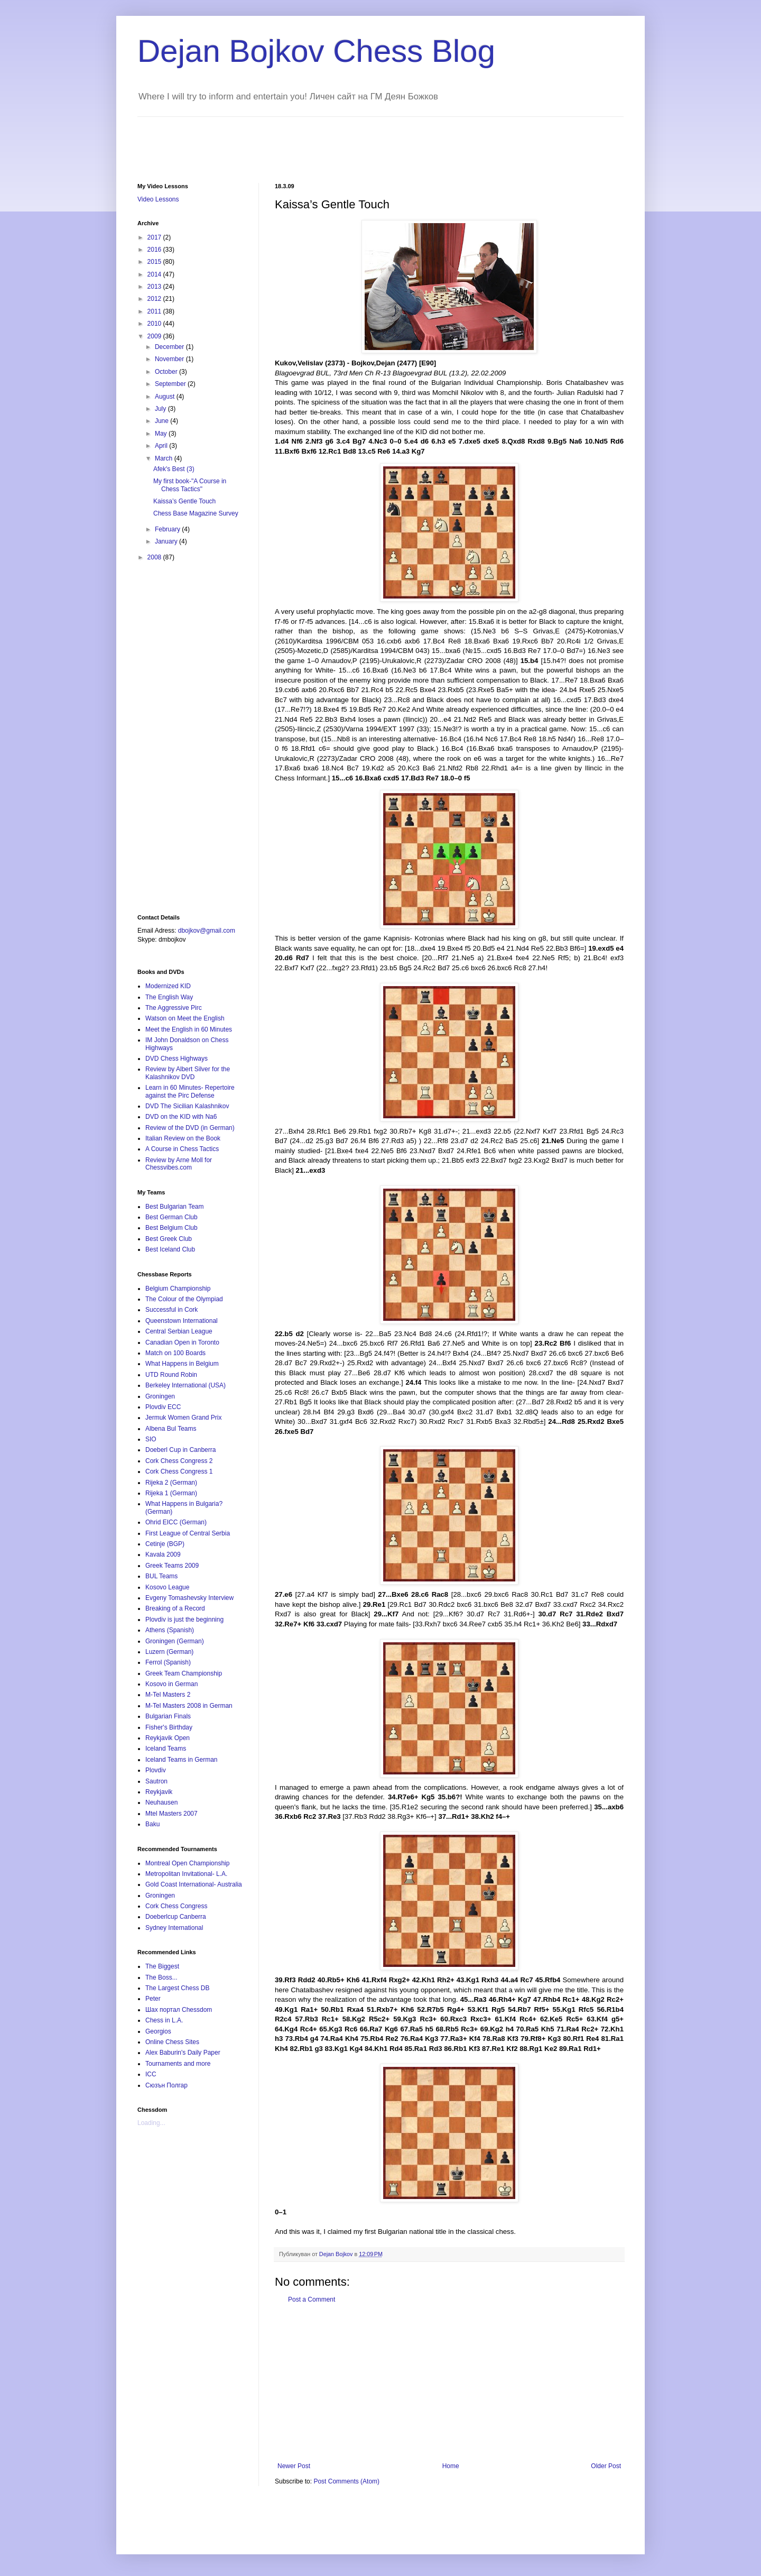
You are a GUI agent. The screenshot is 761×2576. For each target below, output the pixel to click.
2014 (155, 274)
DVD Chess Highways (176, 1058)
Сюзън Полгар (166, 2085)
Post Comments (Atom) (346, 2481)
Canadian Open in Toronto (182, 1342)
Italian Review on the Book (182, 1138)
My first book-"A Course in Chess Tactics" (189, 484)
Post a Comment (311, 2299)
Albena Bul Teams (171, 1428)
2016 (155, 249)
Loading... (151, 2123)
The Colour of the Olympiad (184, 1299)
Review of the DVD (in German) (190, 1127)
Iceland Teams (165, 1748)
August (166, 396)
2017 (155, 237)
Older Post (606, 2466)
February (168, 529)
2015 (155, 261)
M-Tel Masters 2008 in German (189, 1705)
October (167, 371)
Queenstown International (181, 1320)
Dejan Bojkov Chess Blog (316, 51)
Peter (153, 1998)
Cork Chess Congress (176, 1906)
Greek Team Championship (183, 1673)
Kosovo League (167, 1587)
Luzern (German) (169, 1651)
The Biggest (162, 1966)
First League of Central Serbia (187, 1533)
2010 (155, 323)
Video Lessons (158, 199)
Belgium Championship (177, 1288)
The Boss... (161, 1977)
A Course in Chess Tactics (182, 1149)
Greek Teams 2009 (172, 1565)
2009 (155, 336)
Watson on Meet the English (185, 1018)
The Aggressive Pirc (173, 1007)
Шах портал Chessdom (178, 2009)
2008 (155, 557)
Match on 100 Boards (175, 1353)
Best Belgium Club (171, 1227)
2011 (155, 311)
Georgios (158, 2031)
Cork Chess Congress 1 (178, 1471)
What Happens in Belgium (182, 1363)
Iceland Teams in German (181, 1759)
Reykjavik (158, 1792)
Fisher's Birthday (168, 1727)
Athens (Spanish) (169, 1630)
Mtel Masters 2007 (171, 1813)
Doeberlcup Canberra (175, 1916)
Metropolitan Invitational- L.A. (186, 1874)
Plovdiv (155, 1770)
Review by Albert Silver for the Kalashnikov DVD (187, 1072)
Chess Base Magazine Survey (195, 513)
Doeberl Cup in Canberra (180, 1449)
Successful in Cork (171, 1309)
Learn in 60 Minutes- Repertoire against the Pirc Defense (190, 1091)
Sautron (156, 1781)
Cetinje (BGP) (164, 1544)
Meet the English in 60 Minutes (188, 1029)
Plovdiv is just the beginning (184, 1619)
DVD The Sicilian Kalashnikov (187, 1106)
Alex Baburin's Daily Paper (182, 2052)
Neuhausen (161, 1802)
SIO (150, 1439)
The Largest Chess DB (177, 1988)
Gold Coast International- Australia (193, 1884)
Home (450, 2466)
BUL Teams (161, 1576)
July (161, 408)
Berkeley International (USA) (185, 1385)
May (162, 433)
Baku (152, 1824)
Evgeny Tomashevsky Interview (189, 1598)
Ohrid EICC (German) (176, 1522)
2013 (155, 286)
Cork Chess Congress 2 (178, 1461)
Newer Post (293, 2466)
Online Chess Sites (172, 2042)
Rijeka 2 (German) (171, 1482)
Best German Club (171, 1217)
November (170, 359)
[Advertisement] (329, 140)
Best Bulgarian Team (174, 1206)
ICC (150, 2074)
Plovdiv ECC (163, 1407)
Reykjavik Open (167, 1738)
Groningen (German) (174, 1641)
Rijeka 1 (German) (171, 1493)
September (171, 384)
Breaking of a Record (175, 1608)
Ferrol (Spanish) (168, 1662)
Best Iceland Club (170, 1249)
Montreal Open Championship (187, 1863)
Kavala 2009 (163, 1554)
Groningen (160, 1396)
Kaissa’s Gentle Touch (184, 501)
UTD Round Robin (171, 1374)
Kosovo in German (171, 1684)
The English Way (169, 997)
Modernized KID (168, 986)
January (167, 541)
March (164, 458)
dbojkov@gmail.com (206, 930)
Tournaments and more (177, 2063)
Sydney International (174, 1927)
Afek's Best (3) (173, 469)
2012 (155, 298)
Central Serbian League (178, 1331)
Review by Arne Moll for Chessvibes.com (178, 1163)
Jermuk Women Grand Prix (183, 1417)
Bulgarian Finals (168, 1716)
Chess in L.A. (164, 2020)
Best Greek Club (168, 1239)
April (162, 445)
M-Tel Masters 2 (167, 1694)
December (170, 347)
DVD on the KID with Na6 (181, 1116)
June (162, 421)
